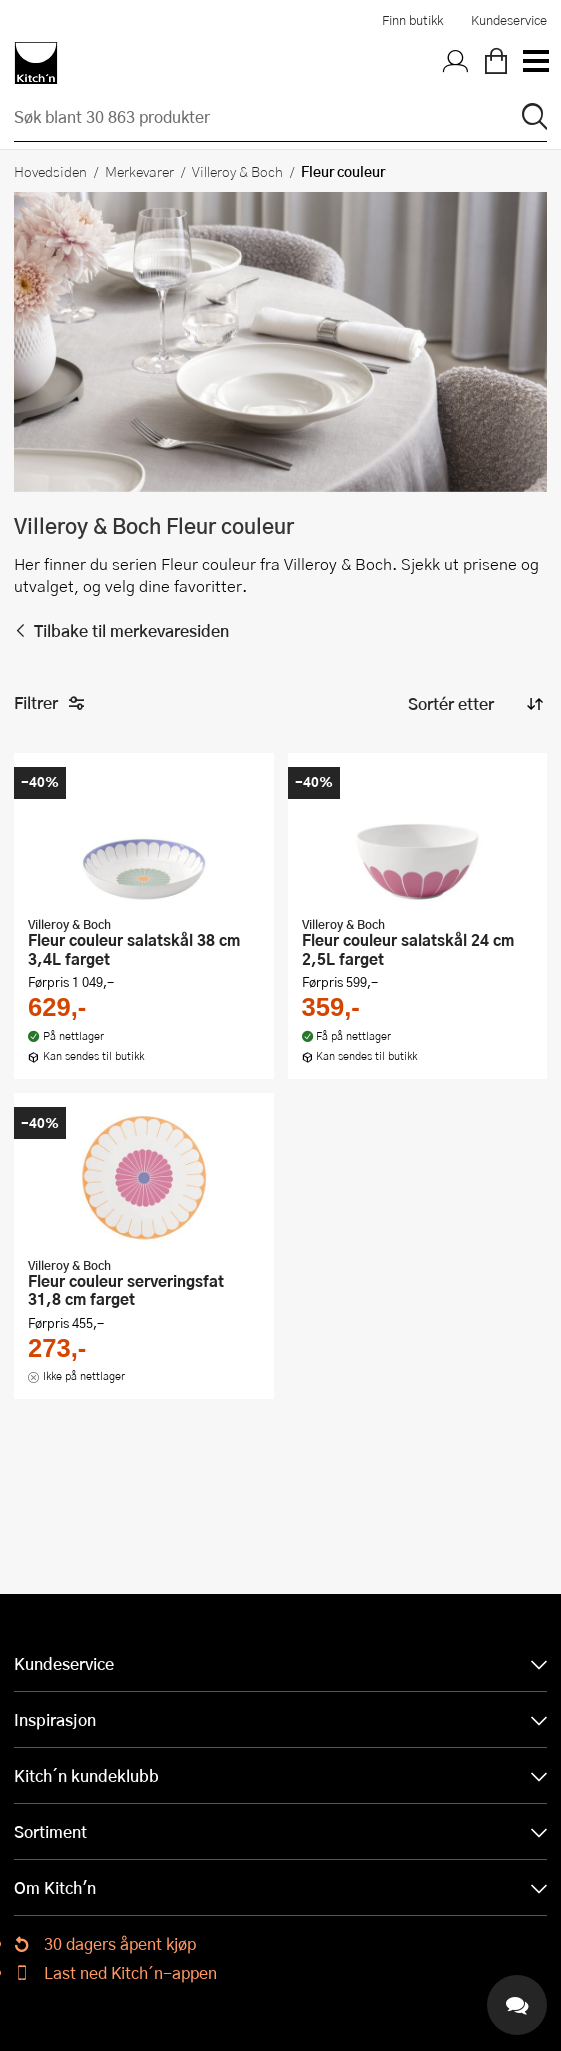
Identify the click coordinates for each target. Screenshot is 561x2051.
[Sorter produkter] (474, 704)
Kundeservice (509, 20)
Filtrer (49, 703)
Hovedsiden (50, 171)
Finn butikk (412, 20)
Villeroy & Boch (237, 171)
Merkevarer (139, 171)
